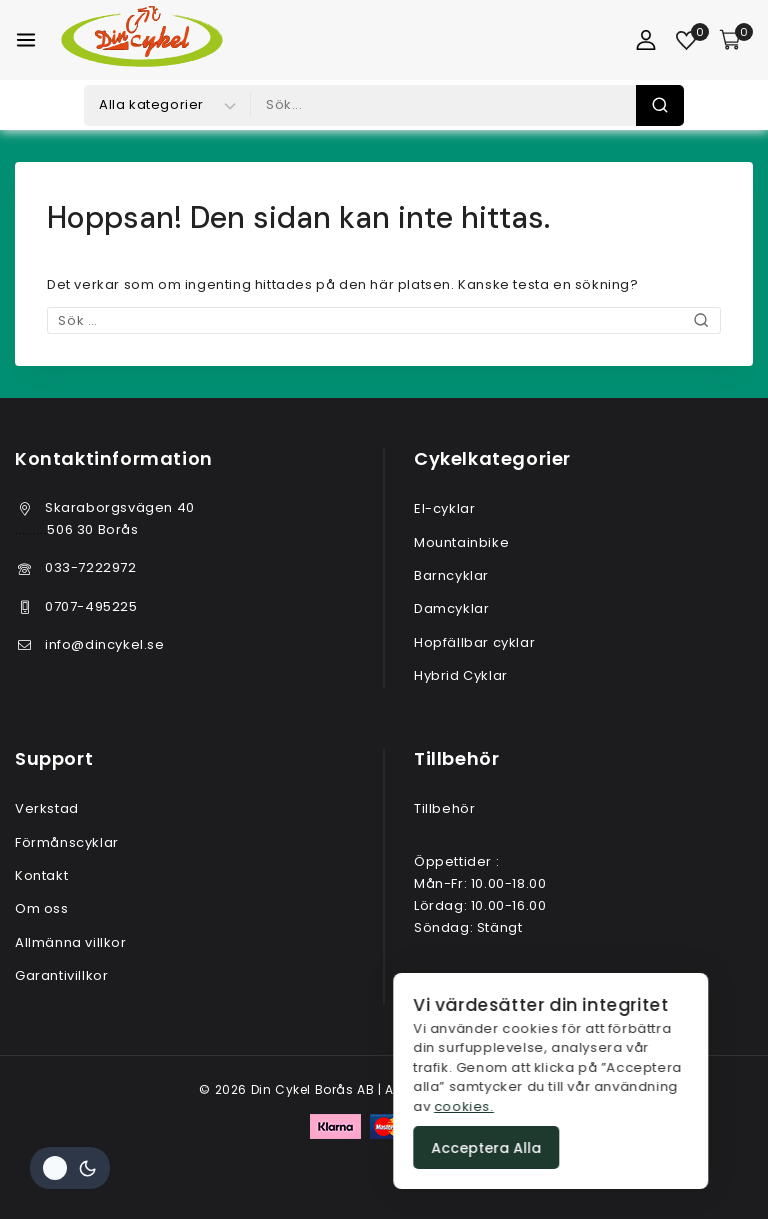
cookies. (711, 1105)
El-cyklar (444, 508)
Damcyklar (451, 608)
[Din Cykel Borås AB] (142, 40)
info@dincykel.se (105, 644)
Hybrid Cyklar (461, 675)
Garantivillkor (61, 975)
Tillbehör (444, 808)
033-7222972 (91, 567)
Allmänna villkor (71, 942)
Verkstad (47, 808)
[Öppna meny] (26, 40)
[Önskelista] (687, 40)
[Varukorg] (736, 40)
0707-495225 (91, 606)
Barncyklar (451, 575)
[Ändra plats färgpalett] (70, 1168)
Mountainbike (461, 542)
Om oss (42, 908)
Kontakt (41, 875)
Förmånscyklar (67, 842)
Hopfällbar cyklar (474, 642)
